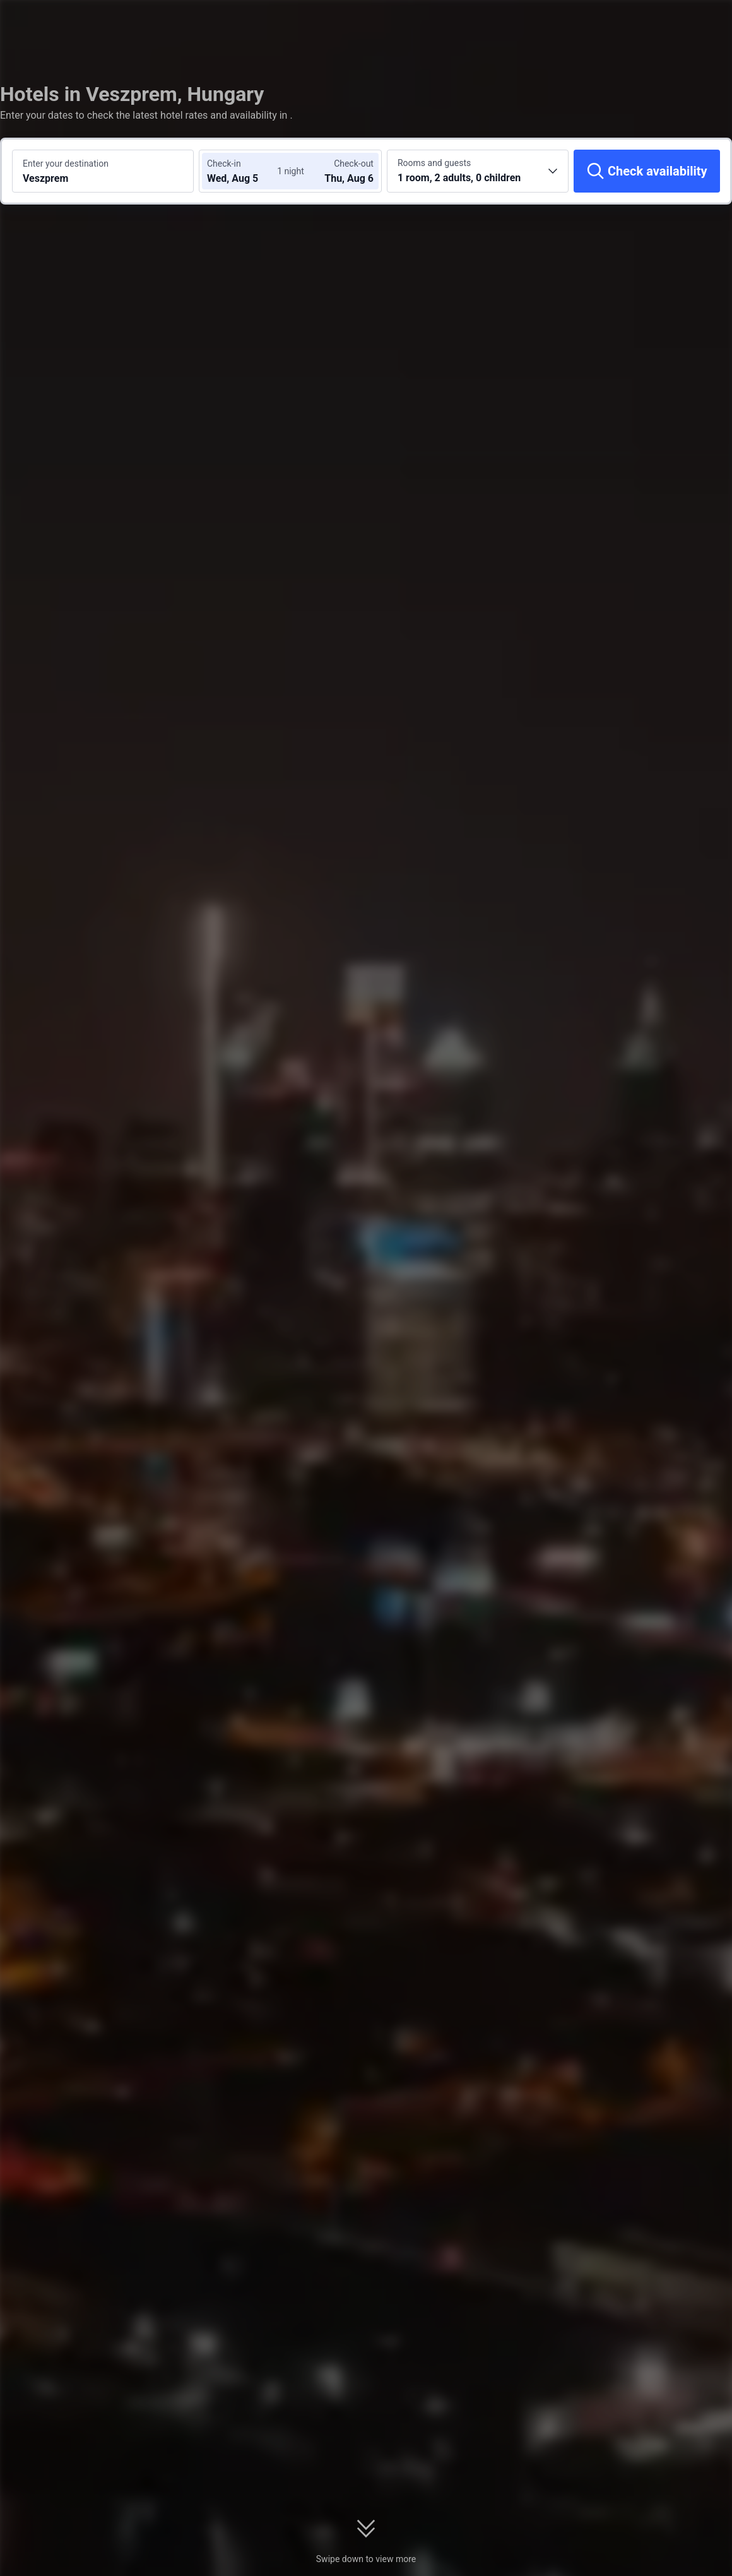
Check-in (224, 163)
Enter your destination (66, 163)
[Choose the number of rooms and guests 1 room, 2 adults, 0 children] (477, 171)
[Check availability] (647, 171)
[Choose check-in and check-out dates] (244, 171)
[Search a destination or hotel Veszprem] (103, 171)
